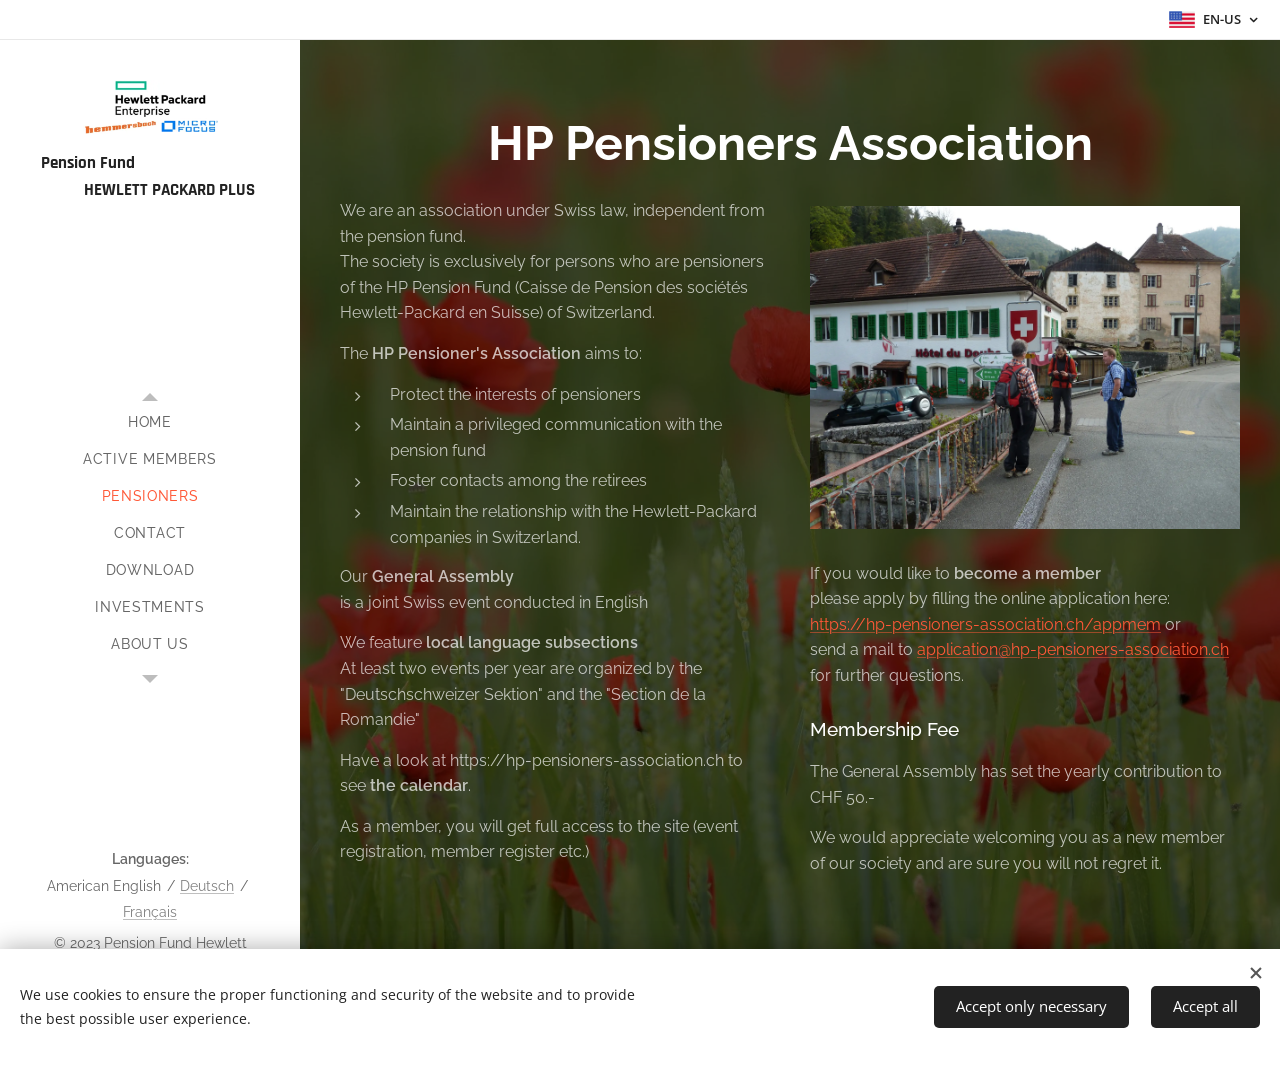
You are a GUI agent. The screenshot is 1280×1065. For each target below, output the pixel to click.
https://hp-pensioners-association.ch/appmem (985, 624)
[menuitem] (150, 422)
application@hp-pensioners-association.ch (1073, 650)
